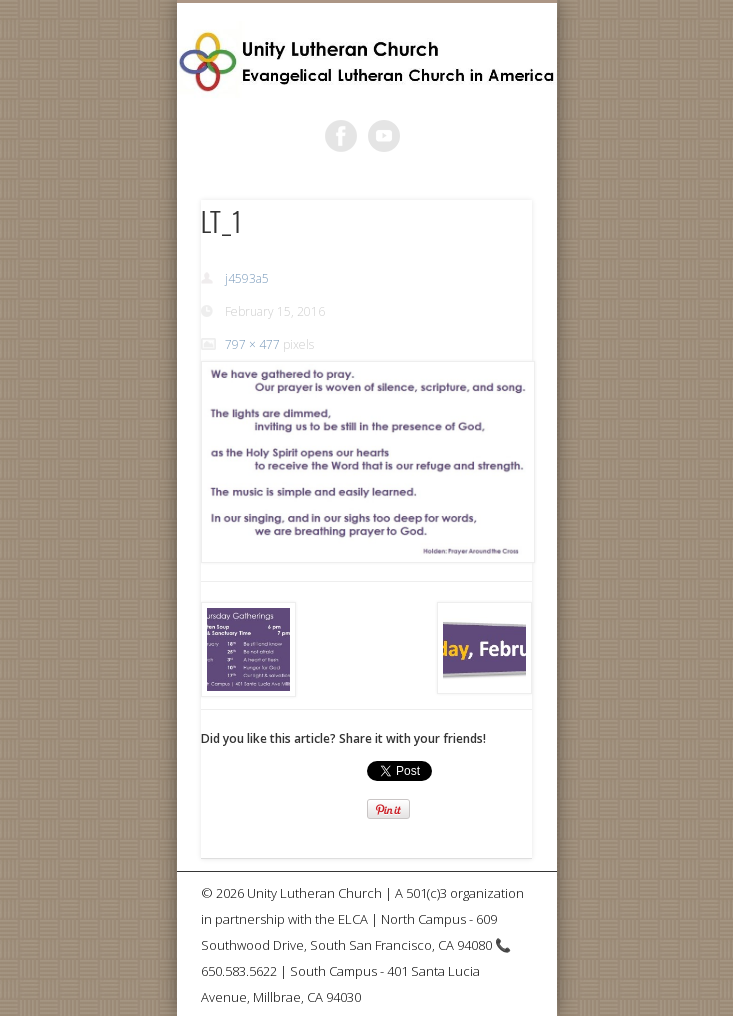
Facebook (341, 136)
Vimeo (384, 136)
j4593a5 (247, 278)
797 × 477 (252, 344)
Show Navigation (483, 179)
